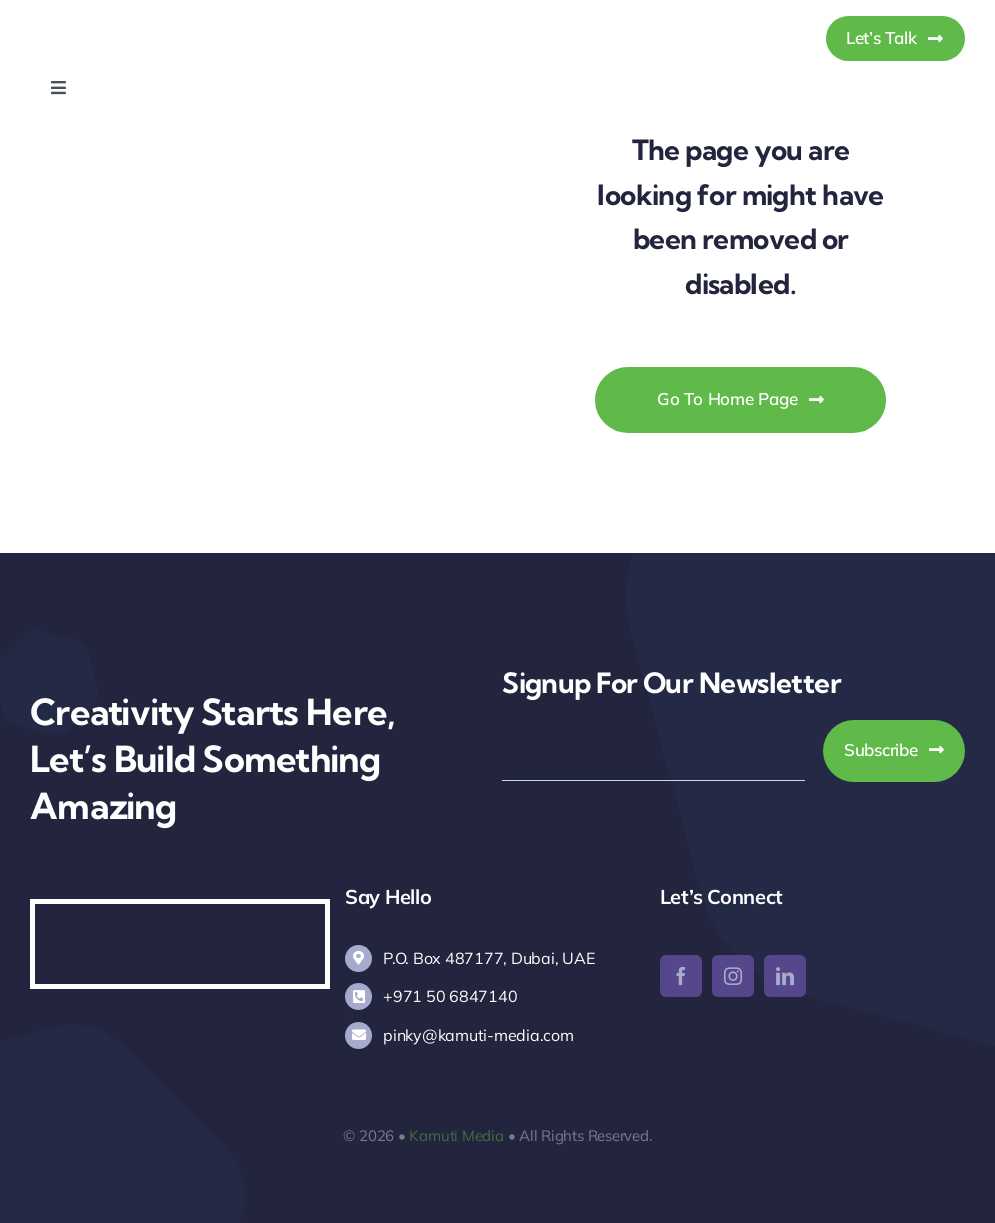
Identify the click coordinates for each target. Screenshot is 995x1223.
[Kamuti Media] (132, 18)
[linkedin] (785, 976)
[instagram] (733, 976)
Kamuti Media (456, 1135)
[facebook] (681, 976)
